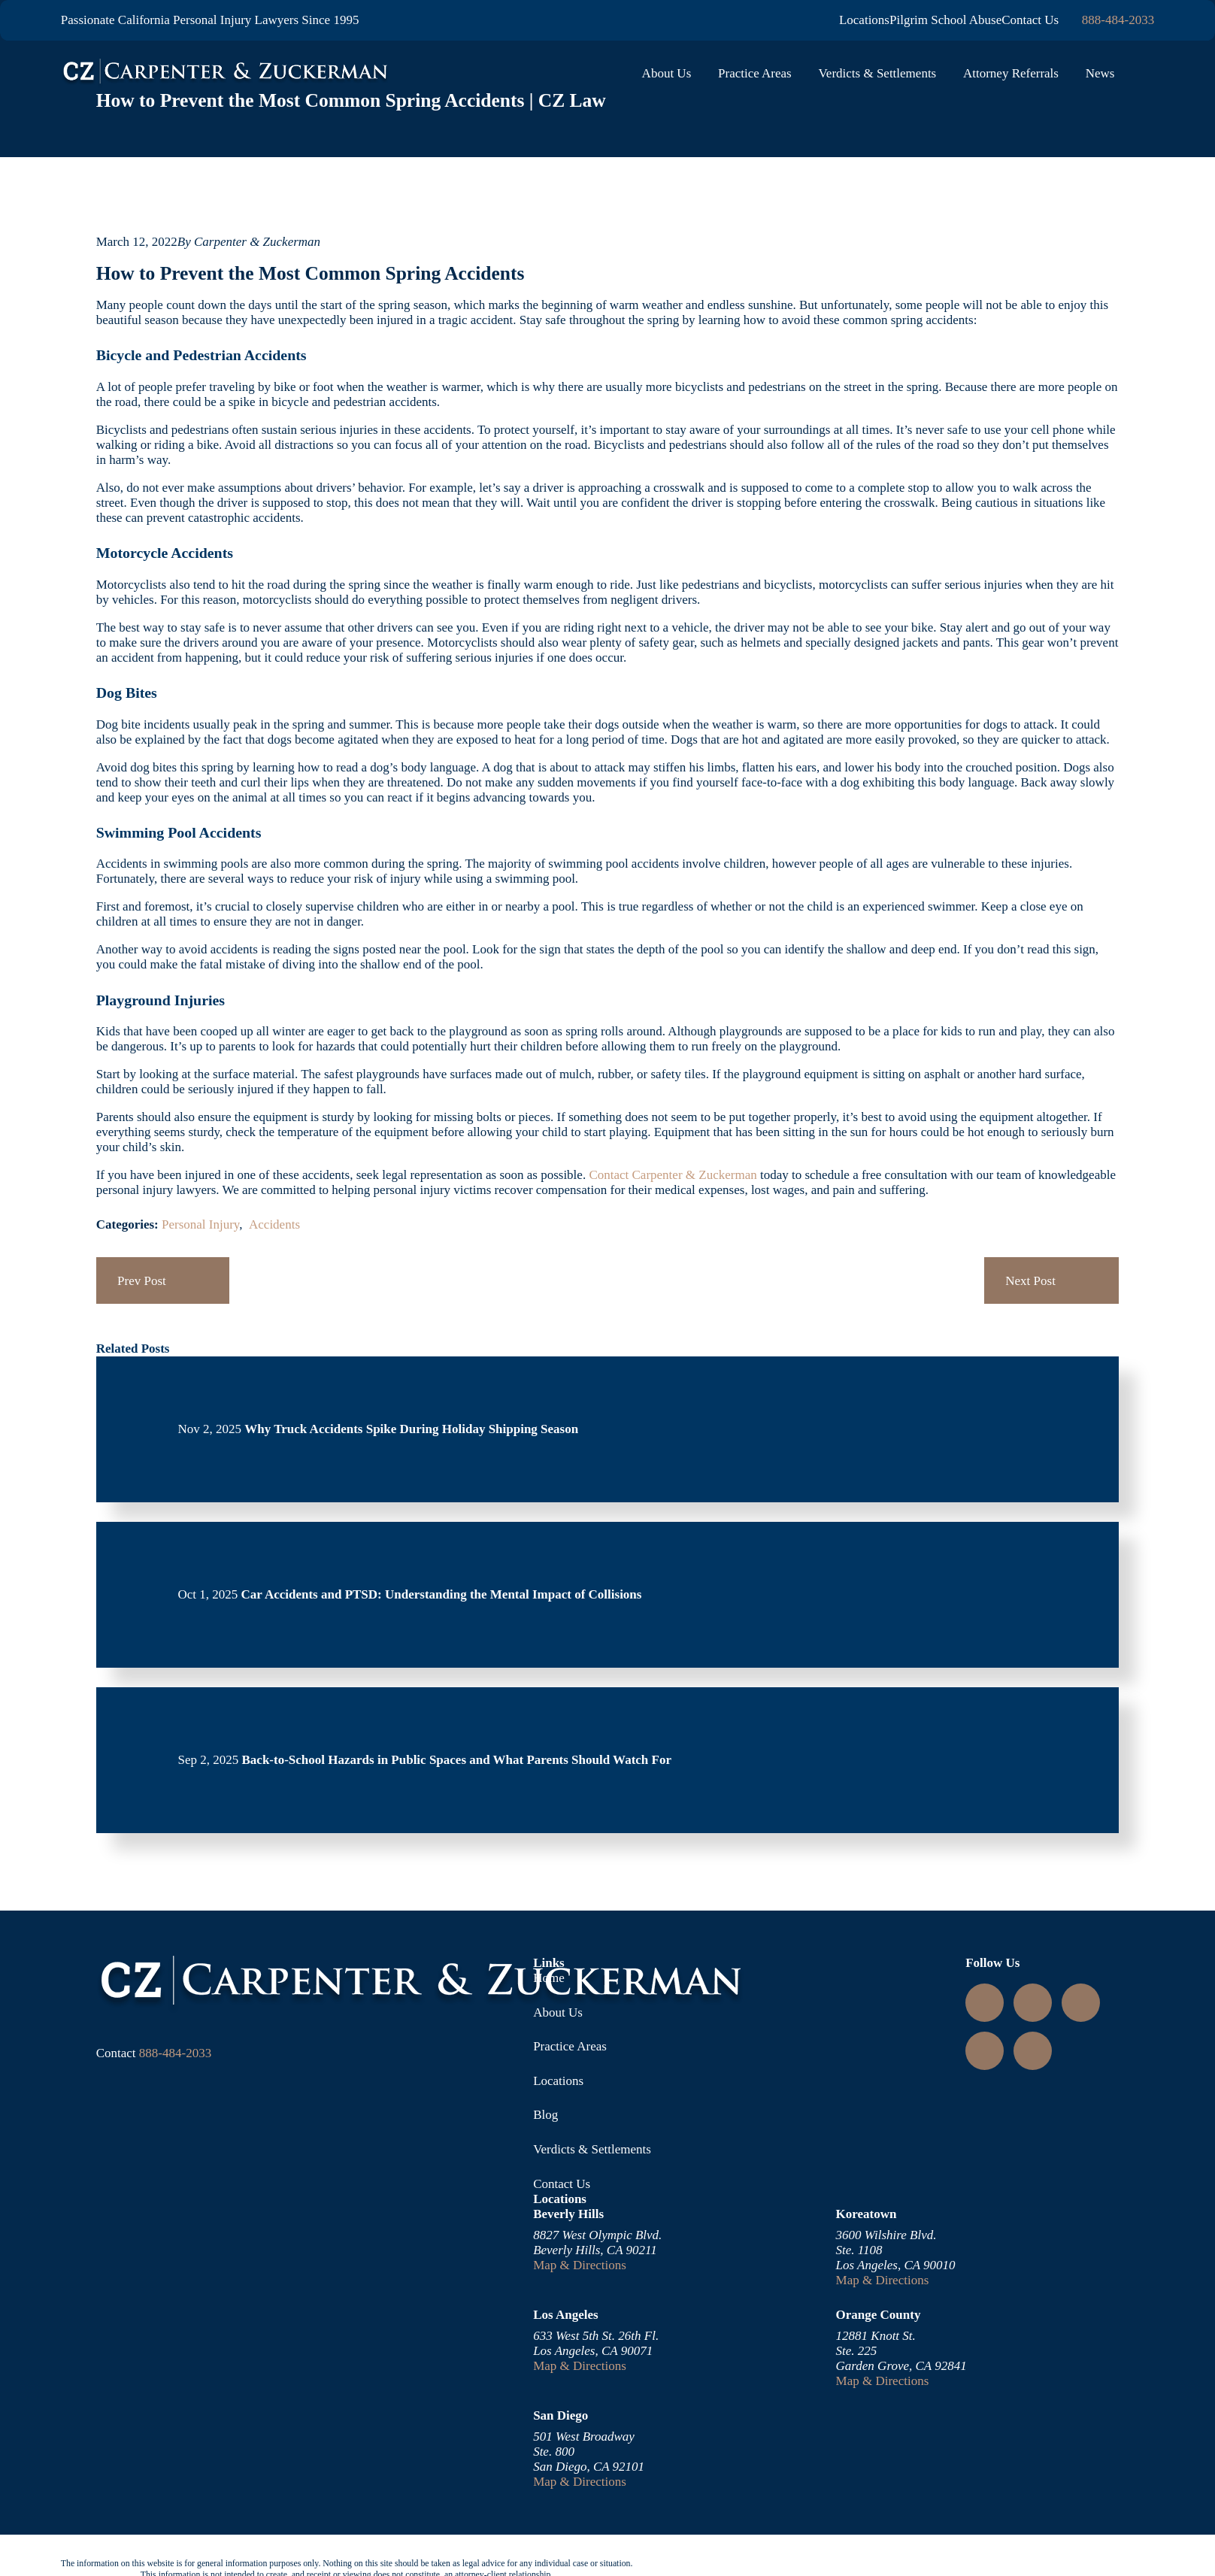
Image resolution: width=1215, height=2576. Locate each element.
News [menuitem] (1100, 73)
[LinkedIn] (1033, 2002)
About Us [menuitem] (667, 73)
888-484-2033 (1118, 20)
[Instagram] (985, 2002)
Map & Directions (579, 2265)
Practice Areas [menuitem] (755, 73)
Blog (545, 2115)
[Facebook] (985, 2050)
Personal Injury (200, 1224)
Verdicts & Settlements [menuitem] (877, 73)
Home (549, 1978)
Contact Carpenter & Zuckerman (672, 1175)
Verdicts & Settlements (592, 2149)
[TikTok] (1033, 2050)
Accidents (274, 1224)
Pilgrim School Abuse (945, 20)
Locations (864, 20)
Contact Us (1030, 20)
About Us (558, 2012)
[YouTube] (1081, 2002)
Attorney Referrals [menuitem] (1011, 73)
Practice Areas (570, 2046)
